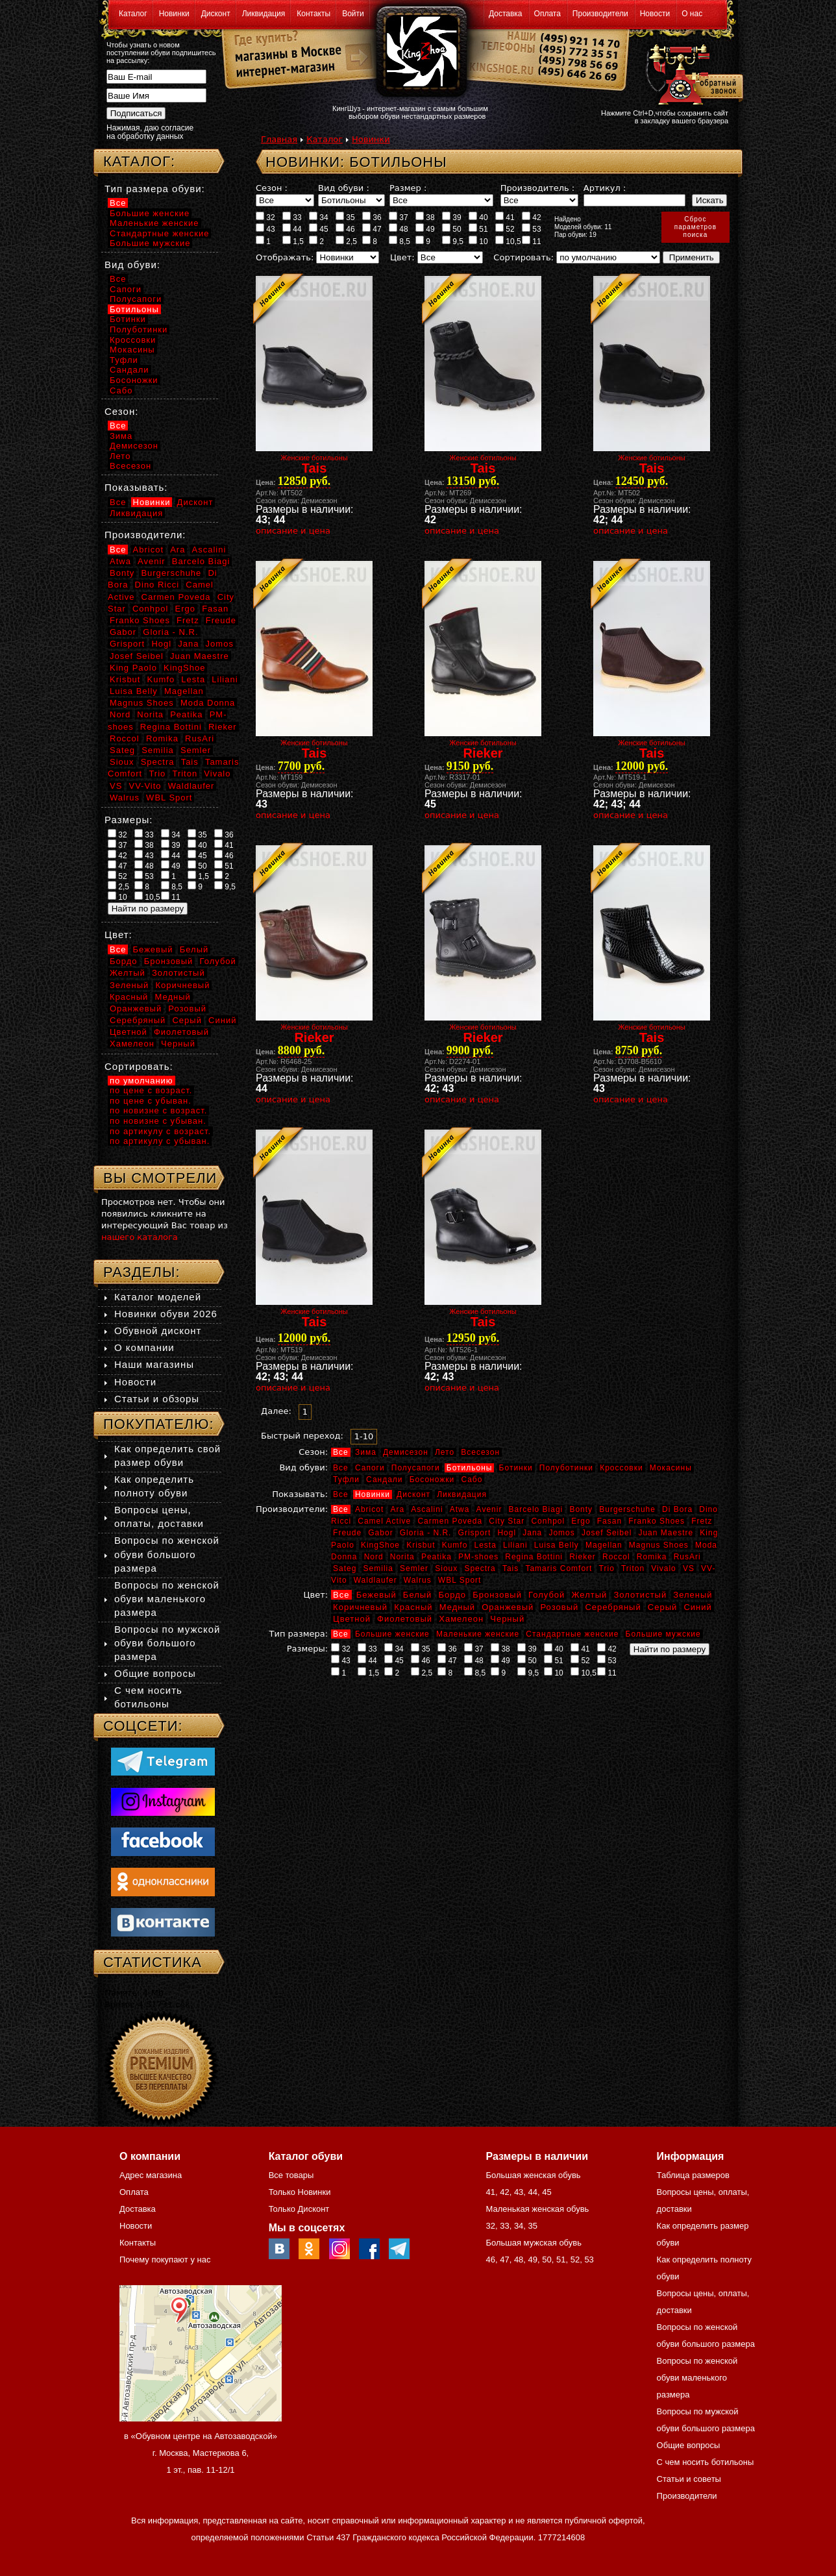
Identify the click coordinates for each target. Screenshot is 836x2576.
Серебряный (613, 1607)
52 (505, 228)
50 (451, 228)
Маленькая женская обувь (537, 2209)
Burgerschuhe (627, 1509)
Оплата (547, 13)
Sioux (446, 1568)
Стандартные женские (572, 1634)
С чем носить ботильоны (705, 2462)
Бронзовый (497, 1595)
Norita (402, 1556)
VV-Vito (145, 786)
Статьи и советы (689, 2479)
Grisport (474, 1532)
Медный (457, 1607)
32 (265, 217)
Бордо (453, 1595)
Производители (600, 13)
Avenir (489, 1509)
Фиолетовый (404, 1619)
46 (345, 228)
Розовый (560, 1607)
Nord (374, 1556)
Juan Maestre (665, 1532)
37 (398, 217)
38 (425, 217)
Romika (652, 1556)
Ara (397, 1509)
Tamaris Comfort (558, 1568)
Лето (444, 1452)
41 (505, 217)
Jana (532, 1532)
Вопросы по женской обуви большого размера (166, 1554)
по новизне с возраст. (158, 1110)
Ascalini (427, 1509)
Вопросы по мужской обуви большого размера (167, 1643)
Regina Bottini (534, 1556)
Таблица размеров (693, 2175)
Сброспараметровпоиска (695, 227)
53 (531, 228)
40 (478, 217)
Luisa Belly (556, 1545)
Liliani (515, 1545)
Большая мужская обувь (534, 2243)
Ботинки (516, 1467)
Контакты (313, 13)
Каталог (133, 13)
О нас (692, 13)
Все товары (291, 2175)
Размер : (407, 188)
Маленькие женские (477, 1634)
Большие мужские (663, 1634)
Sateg (344, 1568)
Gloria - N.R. (426, 1532)
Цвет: (402, 257)
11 (531, 241)
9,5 (452, 241)
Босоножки (432, 1479)
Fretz (701, 1521)
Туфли (346, 1479)
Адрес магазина (150, 2175)
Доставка (505, 13)
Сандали (384, 1479)
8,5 (399, 241)
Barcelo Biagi (536, 1509)
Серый (662, 1607)
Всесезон (480, 1452)
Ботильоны (470, 1467)
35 (345, 217)
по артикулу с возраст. (160, 1131)
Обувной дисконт (157, 1330)
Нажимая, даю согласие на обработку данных (149, 132)
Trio (607, 1568)
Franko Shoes (656, 1521)
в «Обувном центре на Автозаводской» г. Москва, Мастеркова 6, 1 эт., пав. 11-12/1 (200, 2453)
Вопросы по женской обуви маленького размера (166, 1598)
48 (398, 228)
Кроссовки (621, 1467)
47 (372, 228)
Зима (365, 1452)
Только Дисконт (299, 2209)
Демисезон (405, 1452)
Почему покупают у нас (164, 2259)
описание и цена (293, 531)
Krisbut (420, 1545)
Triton (633, 1568)
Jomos (561, 1532)
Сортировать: (523, 257)
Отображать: (285, 257)
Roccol (616, 1556)
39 (451, 217)
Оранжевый (508, 1607)
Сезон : (272, 188)
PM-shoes (478, 1556)
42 (531, 217)
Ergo (580, 1521)
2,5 (346, 241)
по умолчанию (141, 1080)
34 (318, 217)
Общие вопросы (155, 1673)
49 (425, 228)
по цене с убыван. (150, 1101)
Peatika (436, 1556)
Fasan (609, 1521)
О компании (144, 1347)
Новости (655, 13)
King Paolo (133, 668)
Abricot (369, 1509)
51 (478, 228)
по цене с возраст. (151, 1090)
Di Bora (677, 1509)
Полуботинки (566, 1467)
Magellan (603, 1545)
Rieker (582, 1556)
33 (292, 217)
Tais (510, 1568)
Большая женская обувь (533, 2175)
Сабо (471, 1479)
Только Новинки (300, 2192)
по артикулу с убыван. (160, 1141)
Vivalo (663, 1568)
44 (292, 228)
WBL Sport (460, 1580)
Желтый (590, 1595)
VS (689, 1568)
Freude (347, 1532)
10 (478, 241)
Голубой (546, 1595)
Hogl (506, 1532)
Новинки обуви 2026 (165, 1313)
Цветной (352, 1619)
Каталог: (139, 161)
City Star (506, 1521)
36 (372, 217)
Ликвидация (264, 13)
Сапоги (370, 1467)
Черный (507, 1619)
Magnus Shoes (659, 1545)
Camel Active (384, 1521)
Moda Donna (207, 703)
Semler (414, 1568)
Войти (353, 13)
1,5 (293, 241)
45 (318, 228)
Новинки (174, 13)
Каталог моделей (157, 1296)
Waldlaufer (375, 1580)
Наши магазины (154, 1364)
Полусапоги (415, 1467)
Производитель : (537, 188)
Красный (413, 1607)
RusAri (687, 1556)
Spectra (479, 1568)
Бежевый (376, 1595)
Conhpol (548, 1521)
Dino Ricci (157, 584)
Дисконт (215, 13)
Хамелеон (461, 1619)
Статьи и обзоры (156, 1398)
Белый (417, 1595)
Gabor (380, 1532)
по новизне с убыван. (158, 1121)
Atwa (460, 1509)
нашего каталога (139, 1237)
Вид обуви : (343, 188)
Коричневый (360, 1607)
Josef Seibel (607, 1532)
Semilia (378, 1568)
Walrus (418, 1580)
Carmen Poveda (449, 1521)
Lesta (485, 1545)
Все (341, 1452)
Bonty (581, 1509)
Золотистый (640, 1595)
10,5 (508, 241)
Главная (279, 139)
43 (265, 228)
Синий (697, 1607)
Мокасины (671, 1467)
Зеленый (692, 1595)
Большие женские (392, 1634)
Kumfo (455, 1545)
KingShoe (380, 1545)
